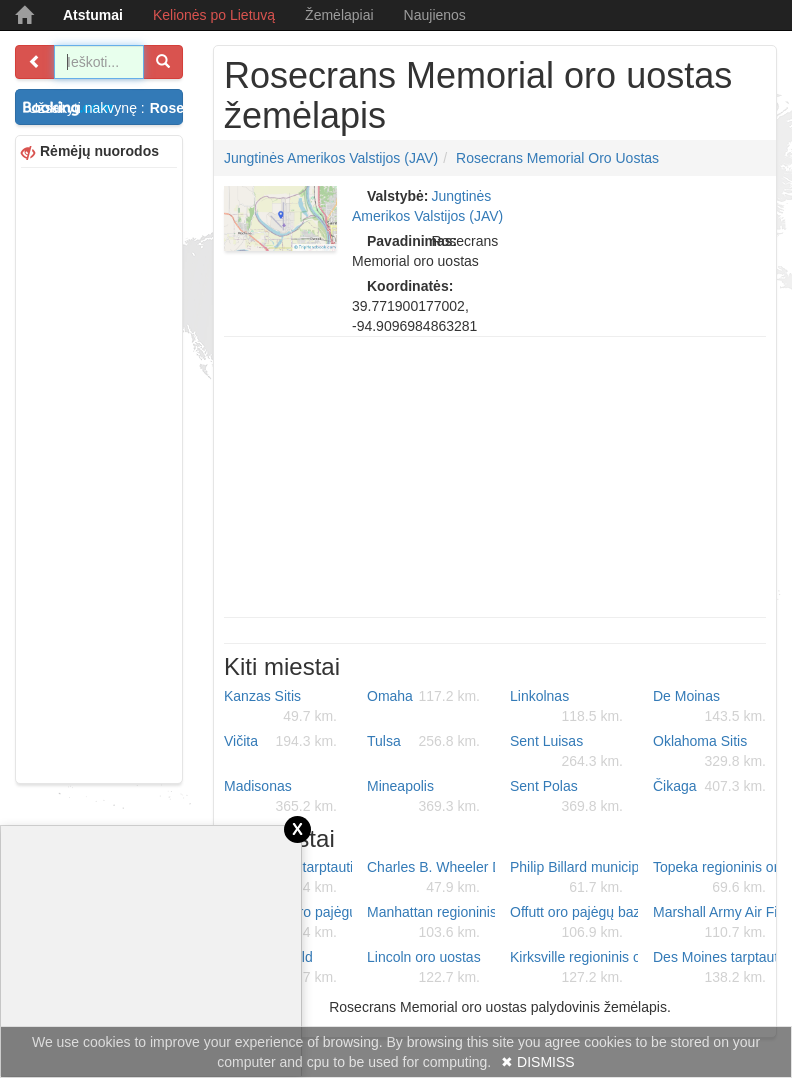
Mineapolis (423, 797)
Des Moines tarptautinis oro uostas (717, 968)
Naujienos (435, 15)
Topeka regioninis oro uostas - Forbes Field (717, 878)
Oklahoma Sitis (709, 752)
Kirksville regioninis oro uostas (574, 968)
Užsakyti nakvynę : (105, 108)
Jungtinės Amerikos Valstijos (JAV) (331, 158)
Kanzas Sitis (280, 707)
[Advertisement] (99, 473)
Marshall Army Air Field (717, 923)
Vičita (280, 741)
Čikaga (709, 786)
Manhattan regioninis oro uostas (431, 923)
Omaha (423, 696)
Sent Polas (566, 797)
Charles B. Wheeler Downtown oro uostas (431, 878)
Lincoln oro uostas (424, 968)
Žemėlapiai (339, 15)
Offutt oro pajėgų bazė (574, 923)
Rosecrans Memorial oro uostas (557, 158)
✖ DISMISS (537, 1062)
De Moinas (709, 707)
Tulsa (423, 741)
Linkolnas (566, 707)
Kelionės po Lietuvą (214, 15)
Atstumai (93, 15)
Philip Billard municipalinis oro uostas (574, 878)
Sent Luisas (566, 752)
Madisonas (280, 797)
